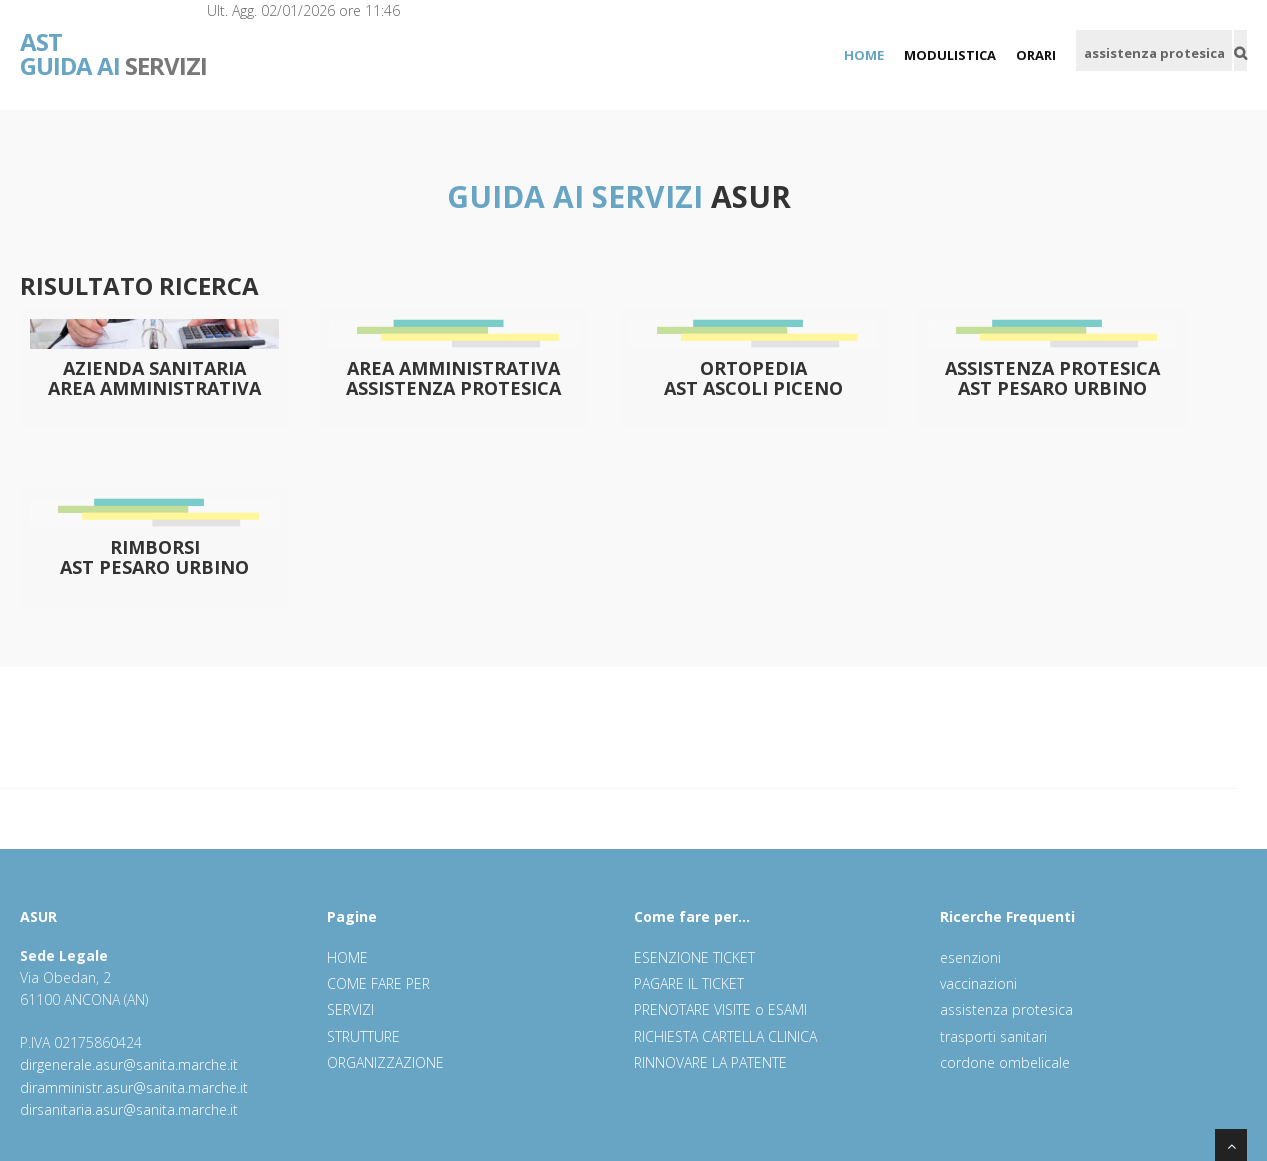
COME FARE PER (378, 983)
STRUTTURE (363, 1036)
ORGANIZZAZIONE (385, 1062)
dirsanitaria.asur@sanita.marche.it (129, 1109)
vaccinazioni (978, 983)
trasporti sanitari (993, 1036)
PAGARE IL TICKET (689, 983)
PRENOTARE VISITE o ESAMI (720, 1009)
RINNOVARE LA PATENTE (710, 1062)
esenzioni (970, 957)
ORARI (1036, 55)
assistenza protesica (1006, 1009)
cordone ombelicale (1005, 1062)
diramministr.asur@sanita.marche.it (134, 1087)
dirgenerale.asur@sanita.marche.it (129, 1064)
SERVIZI (113, 40)
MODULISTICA (950, 55)
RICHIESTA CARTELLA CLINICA (725, 1036)
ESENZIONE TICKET (694, 957)
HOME (864, 55)
